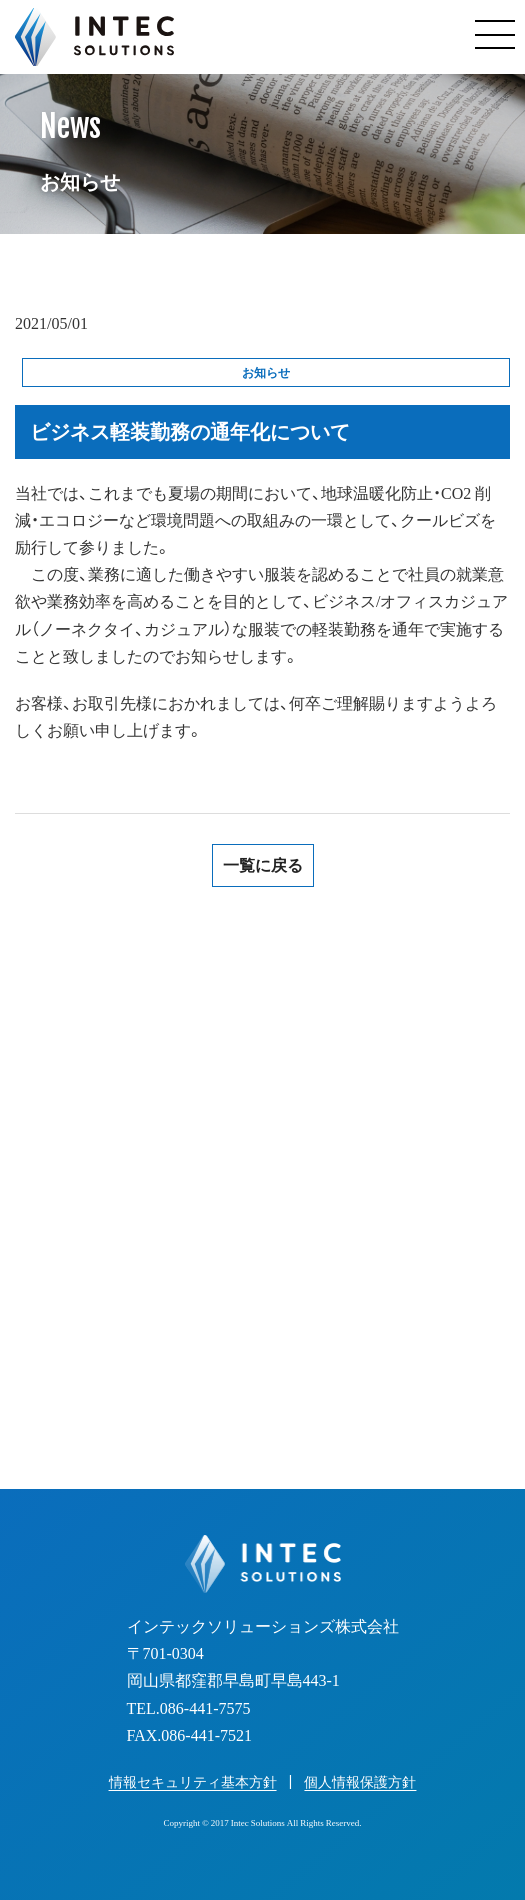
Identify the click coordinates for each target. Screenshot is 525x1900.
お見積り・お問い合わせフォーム (263, 1361)
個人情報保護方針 (360, 1782)
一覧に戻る (263, 865)
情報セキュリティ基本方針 (193, 1782)
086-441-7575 (284, 1219)
